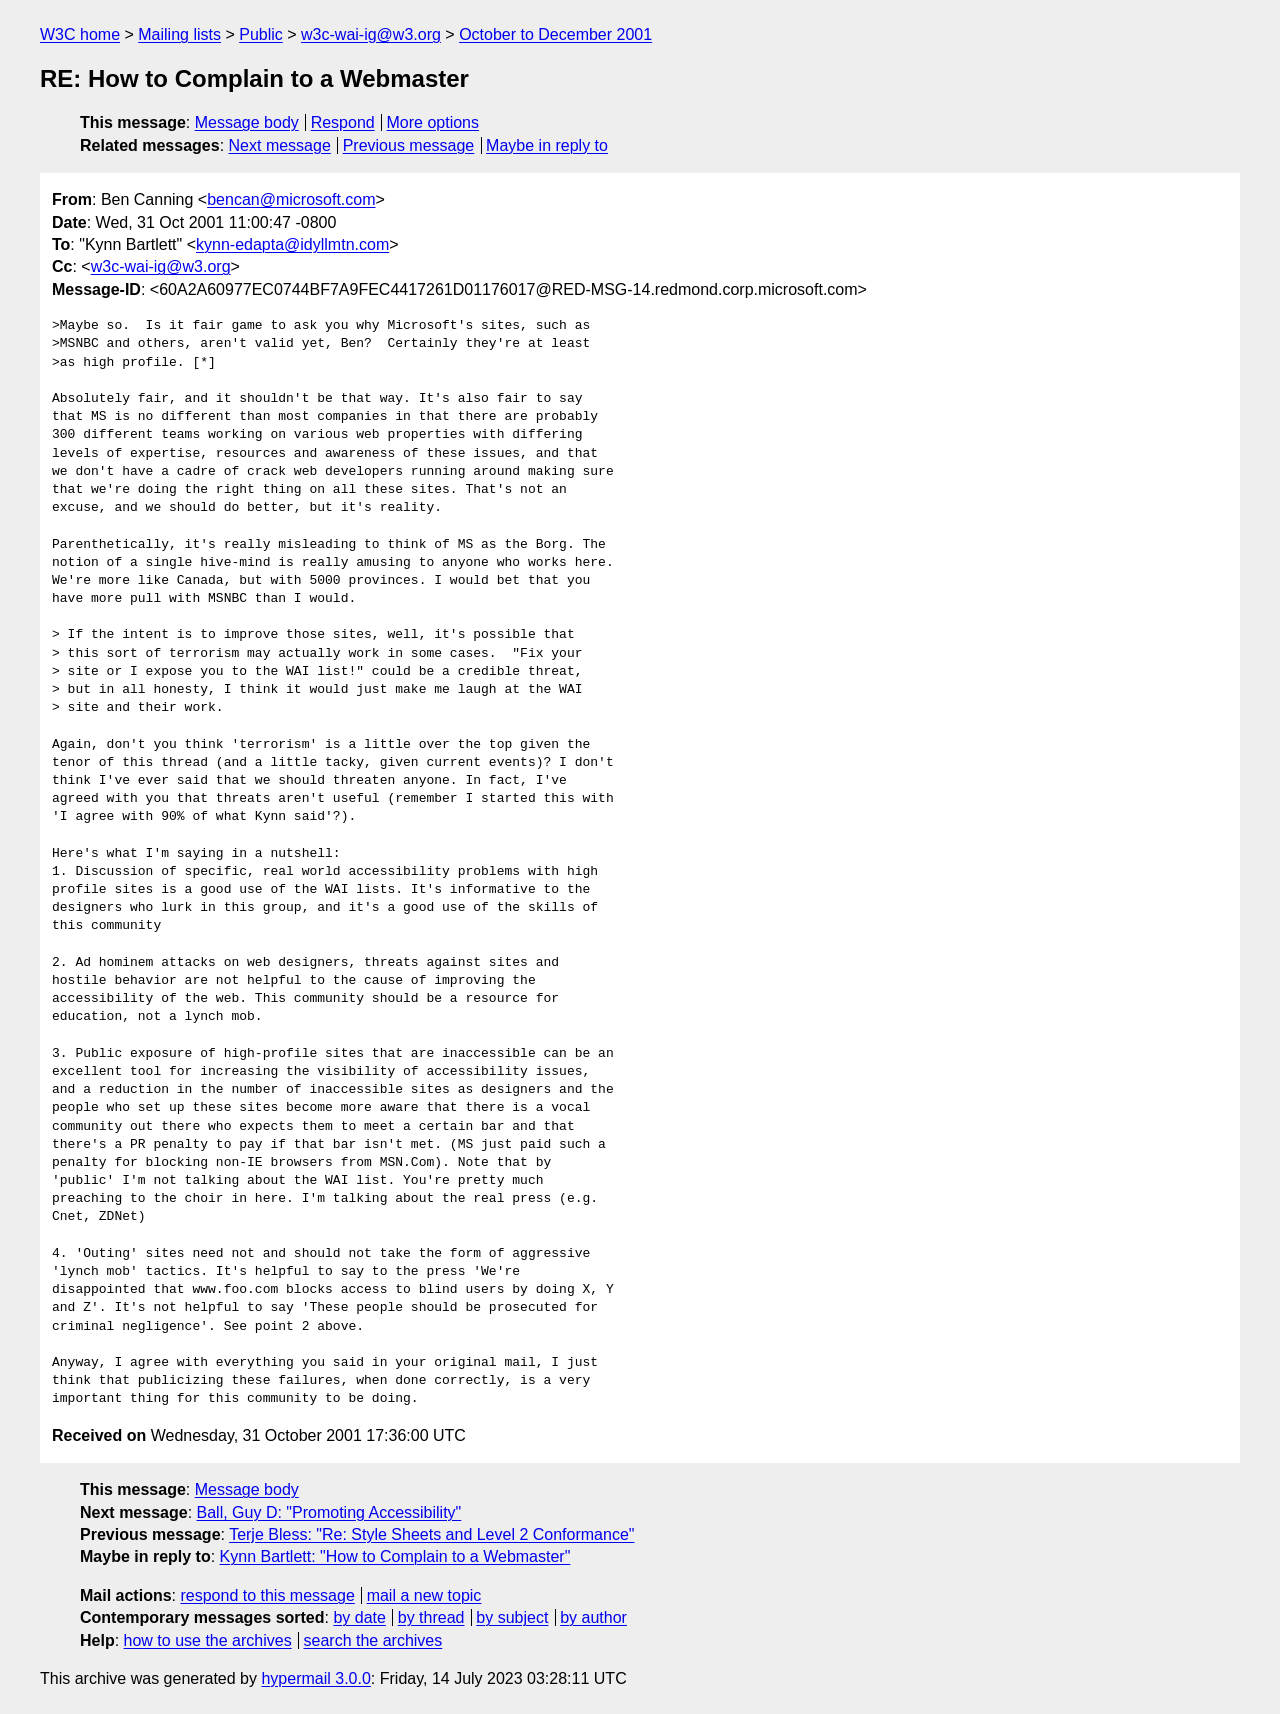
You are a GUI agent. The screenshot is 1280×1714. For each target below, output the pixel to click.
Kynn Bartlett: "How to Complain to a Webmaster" (395, 1556)
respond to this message (267, 1595)
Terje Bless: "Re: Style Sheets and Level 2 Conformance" (431, 1534)
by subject (512, 1617)
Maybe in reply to (547, 145)
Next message (280, 145)
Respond (343, 122)
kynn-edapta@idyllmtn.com (292, 244)
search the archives (373, 1640)
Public (261, 34)
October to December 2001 (555, 34)
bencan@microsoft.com (291, 199)
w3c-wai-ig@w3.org (371, 34)
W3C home (80, 34)
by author (593, 1617)
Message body (247, 122)
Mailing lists (179, 34)
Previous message (409, 145)
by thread (431, 1617)
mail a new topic (424, 1595)
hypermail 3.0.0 (315, 1678)
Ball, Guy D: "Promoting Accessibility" (329, 1512)
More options (433, 122)
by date (359, 1617)
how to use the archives (208, 1640)
